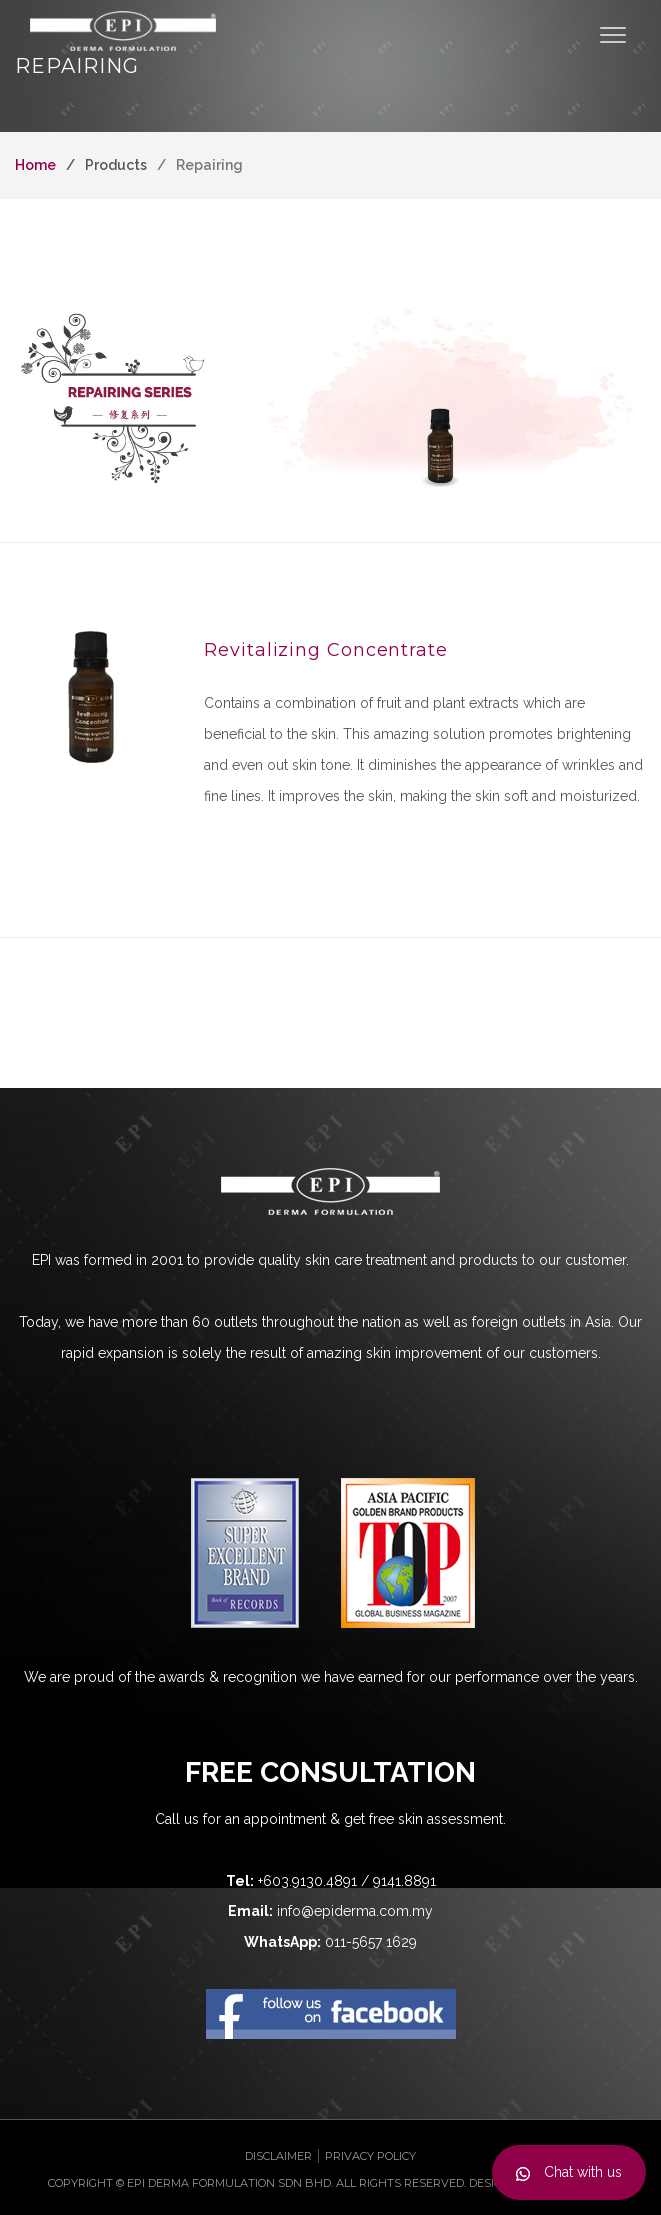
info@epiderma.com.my (355, 1911)
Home (35, 165)
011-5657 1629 (371, 1942)
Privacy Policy (370, 2156)
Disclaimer (278, 2156)
